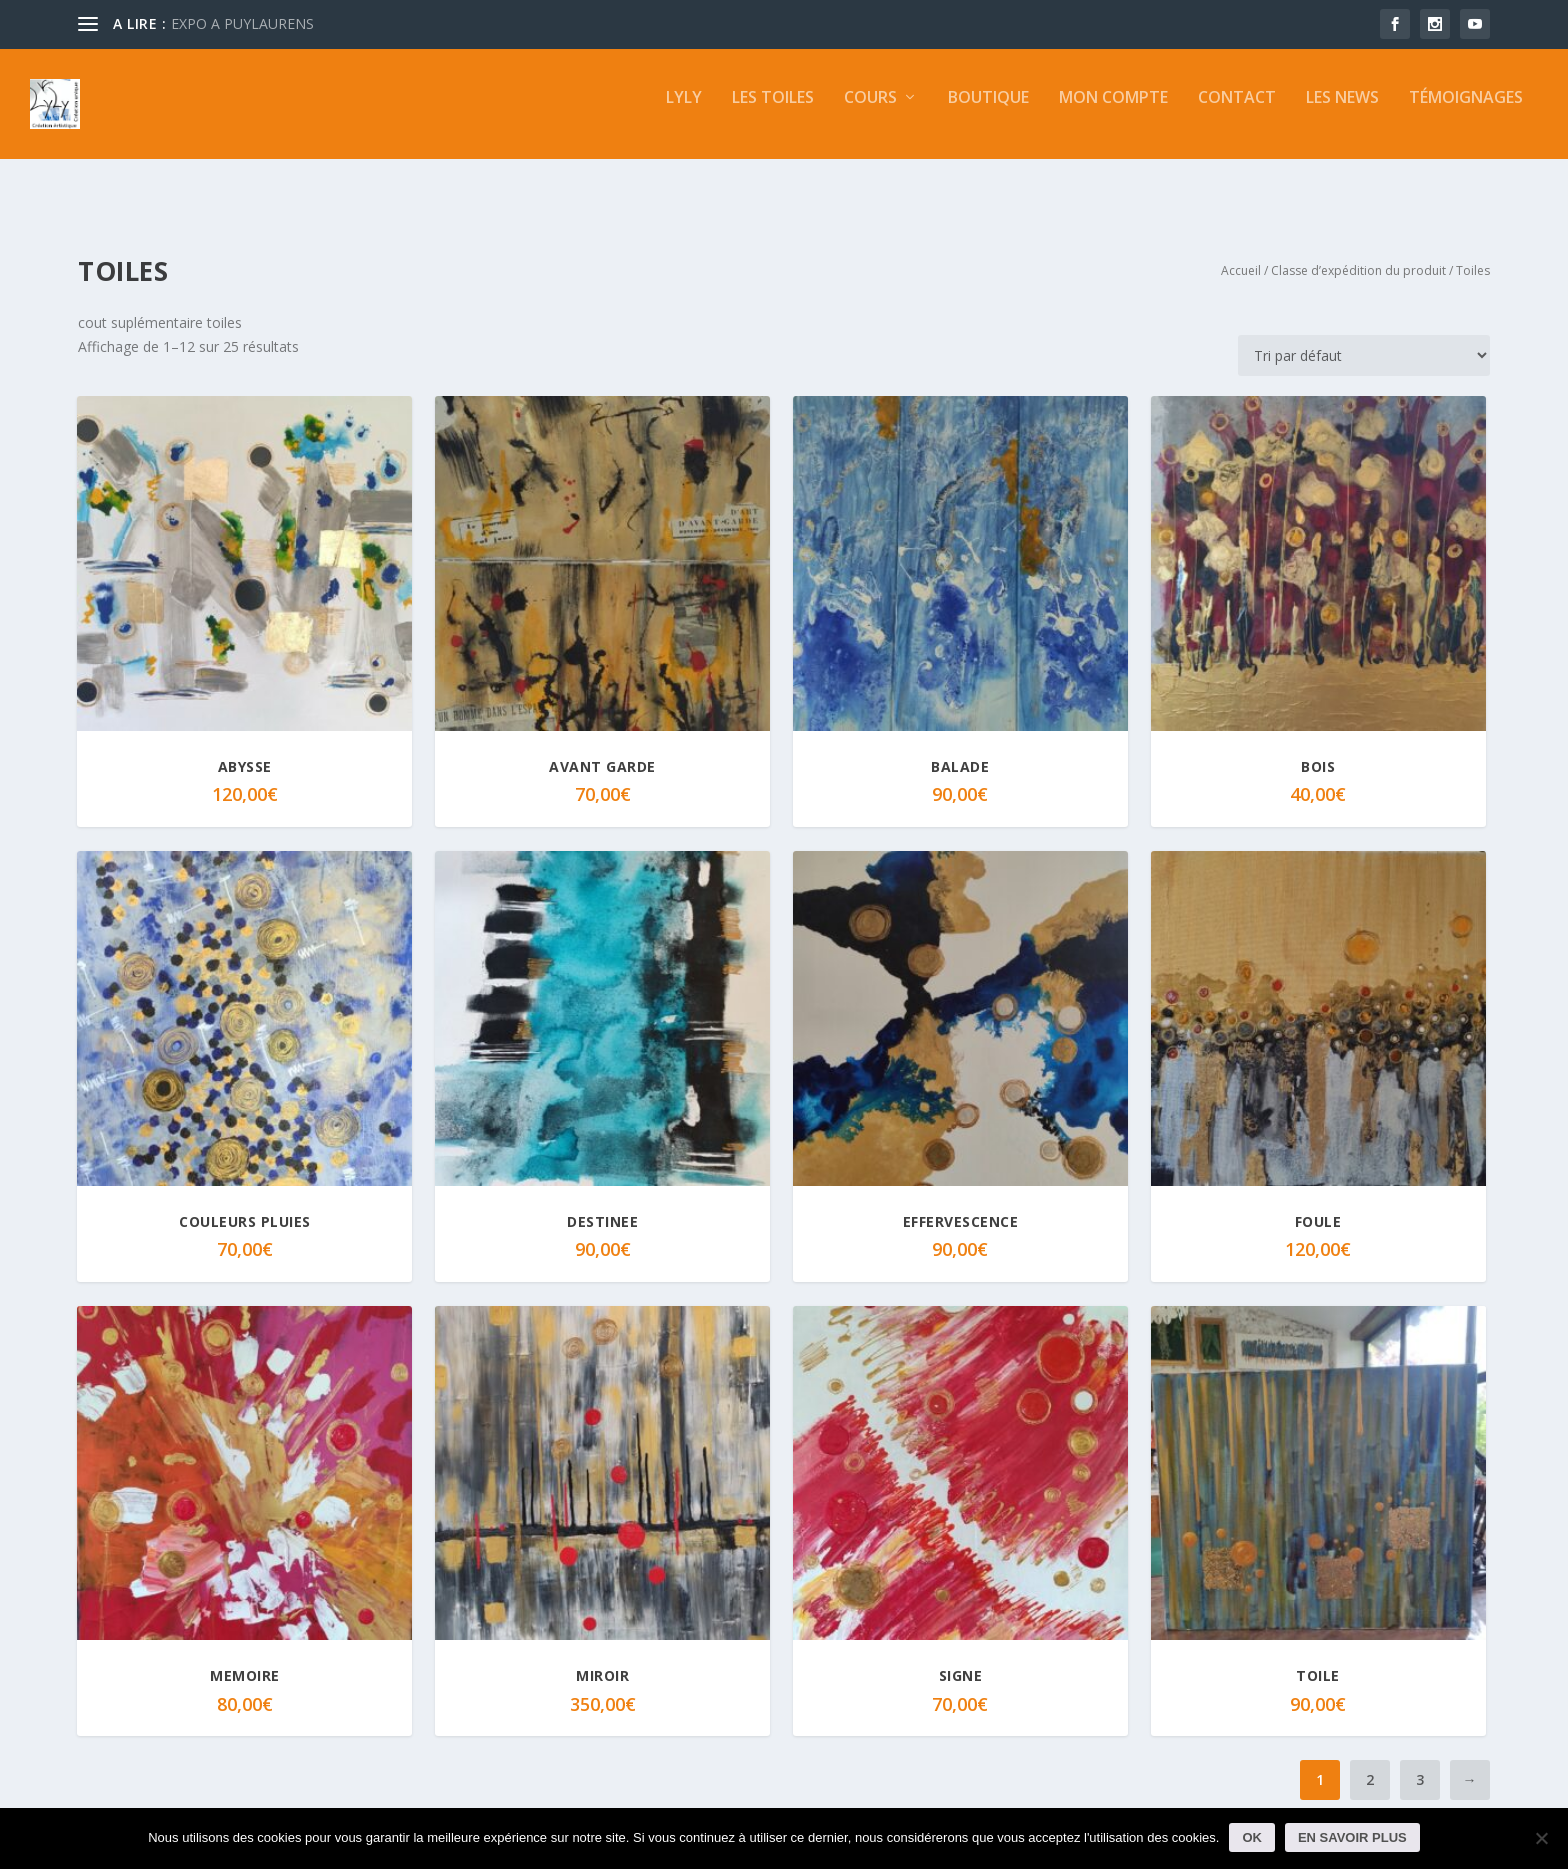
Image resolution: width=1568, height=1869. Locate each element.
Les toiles (773, 112)
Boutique (988, 112)
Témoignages (1466, 112)
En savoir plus (1352, 1837)
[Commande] (1364, 337)
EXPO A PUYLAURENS (242, 23)
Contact (1237, 112)
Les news (1342, 112)
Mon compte (1113, 112)
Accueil (1241, 252)
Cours (870, 112)
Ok (1252, 1837)
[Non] (1541, 1838)
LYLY (684, 112)
